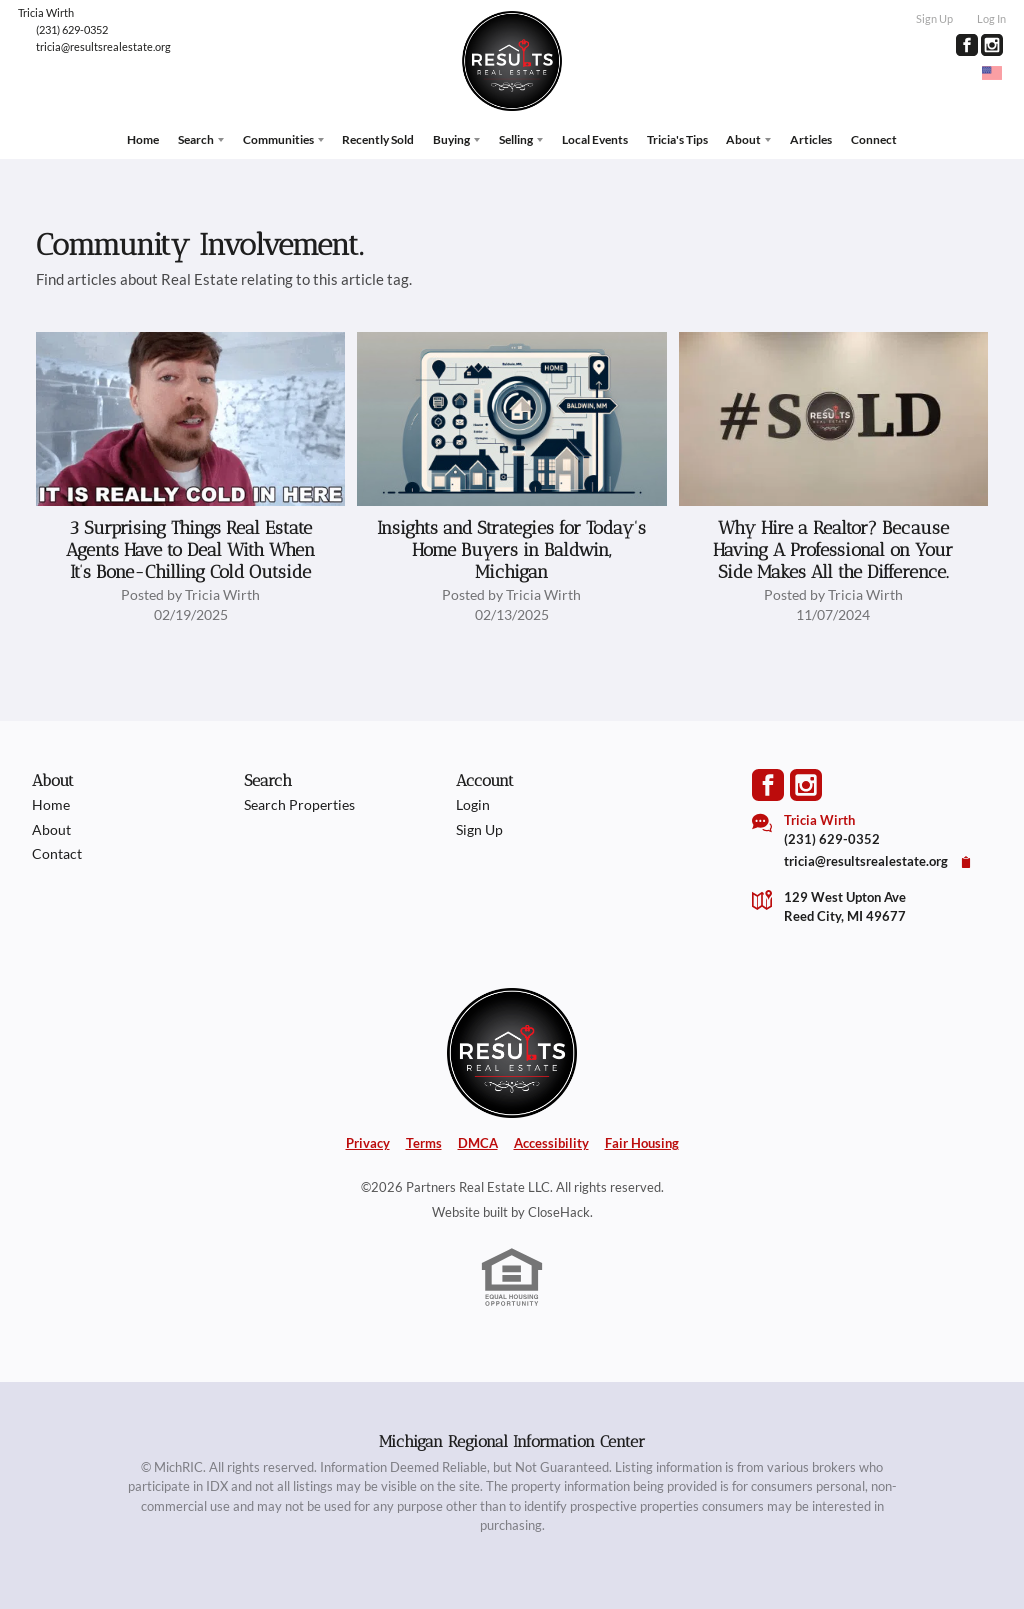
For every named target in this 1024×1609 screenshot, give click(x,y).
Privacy (368, 1137)
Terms (424, 1137)
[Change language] (992, 73)
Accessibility (551, 1137)
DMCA (478, 1137)
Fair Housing (642, 1137)
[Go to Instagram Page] (992, 45)
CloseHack (559, 1206)
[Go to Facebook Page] (967, 45)
